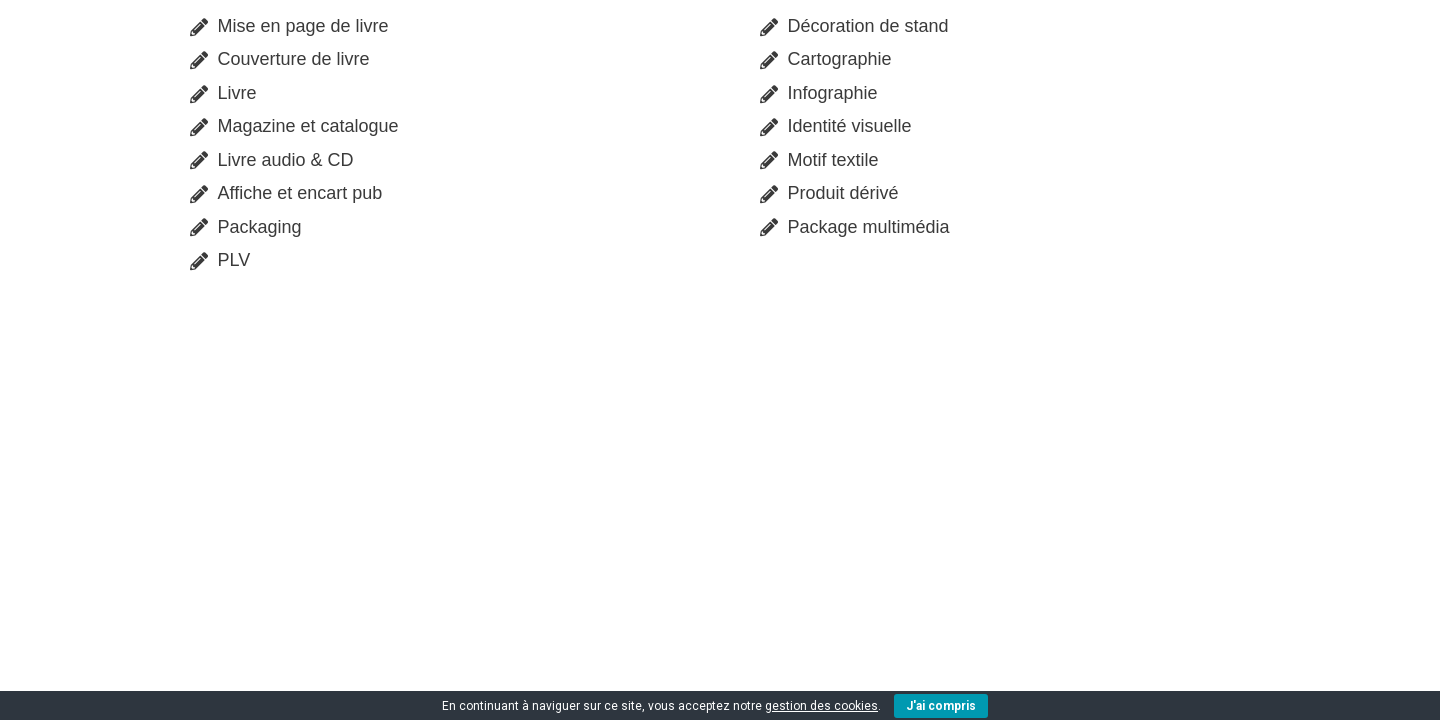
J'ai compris (941, 706)
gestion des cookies (821, 706)
